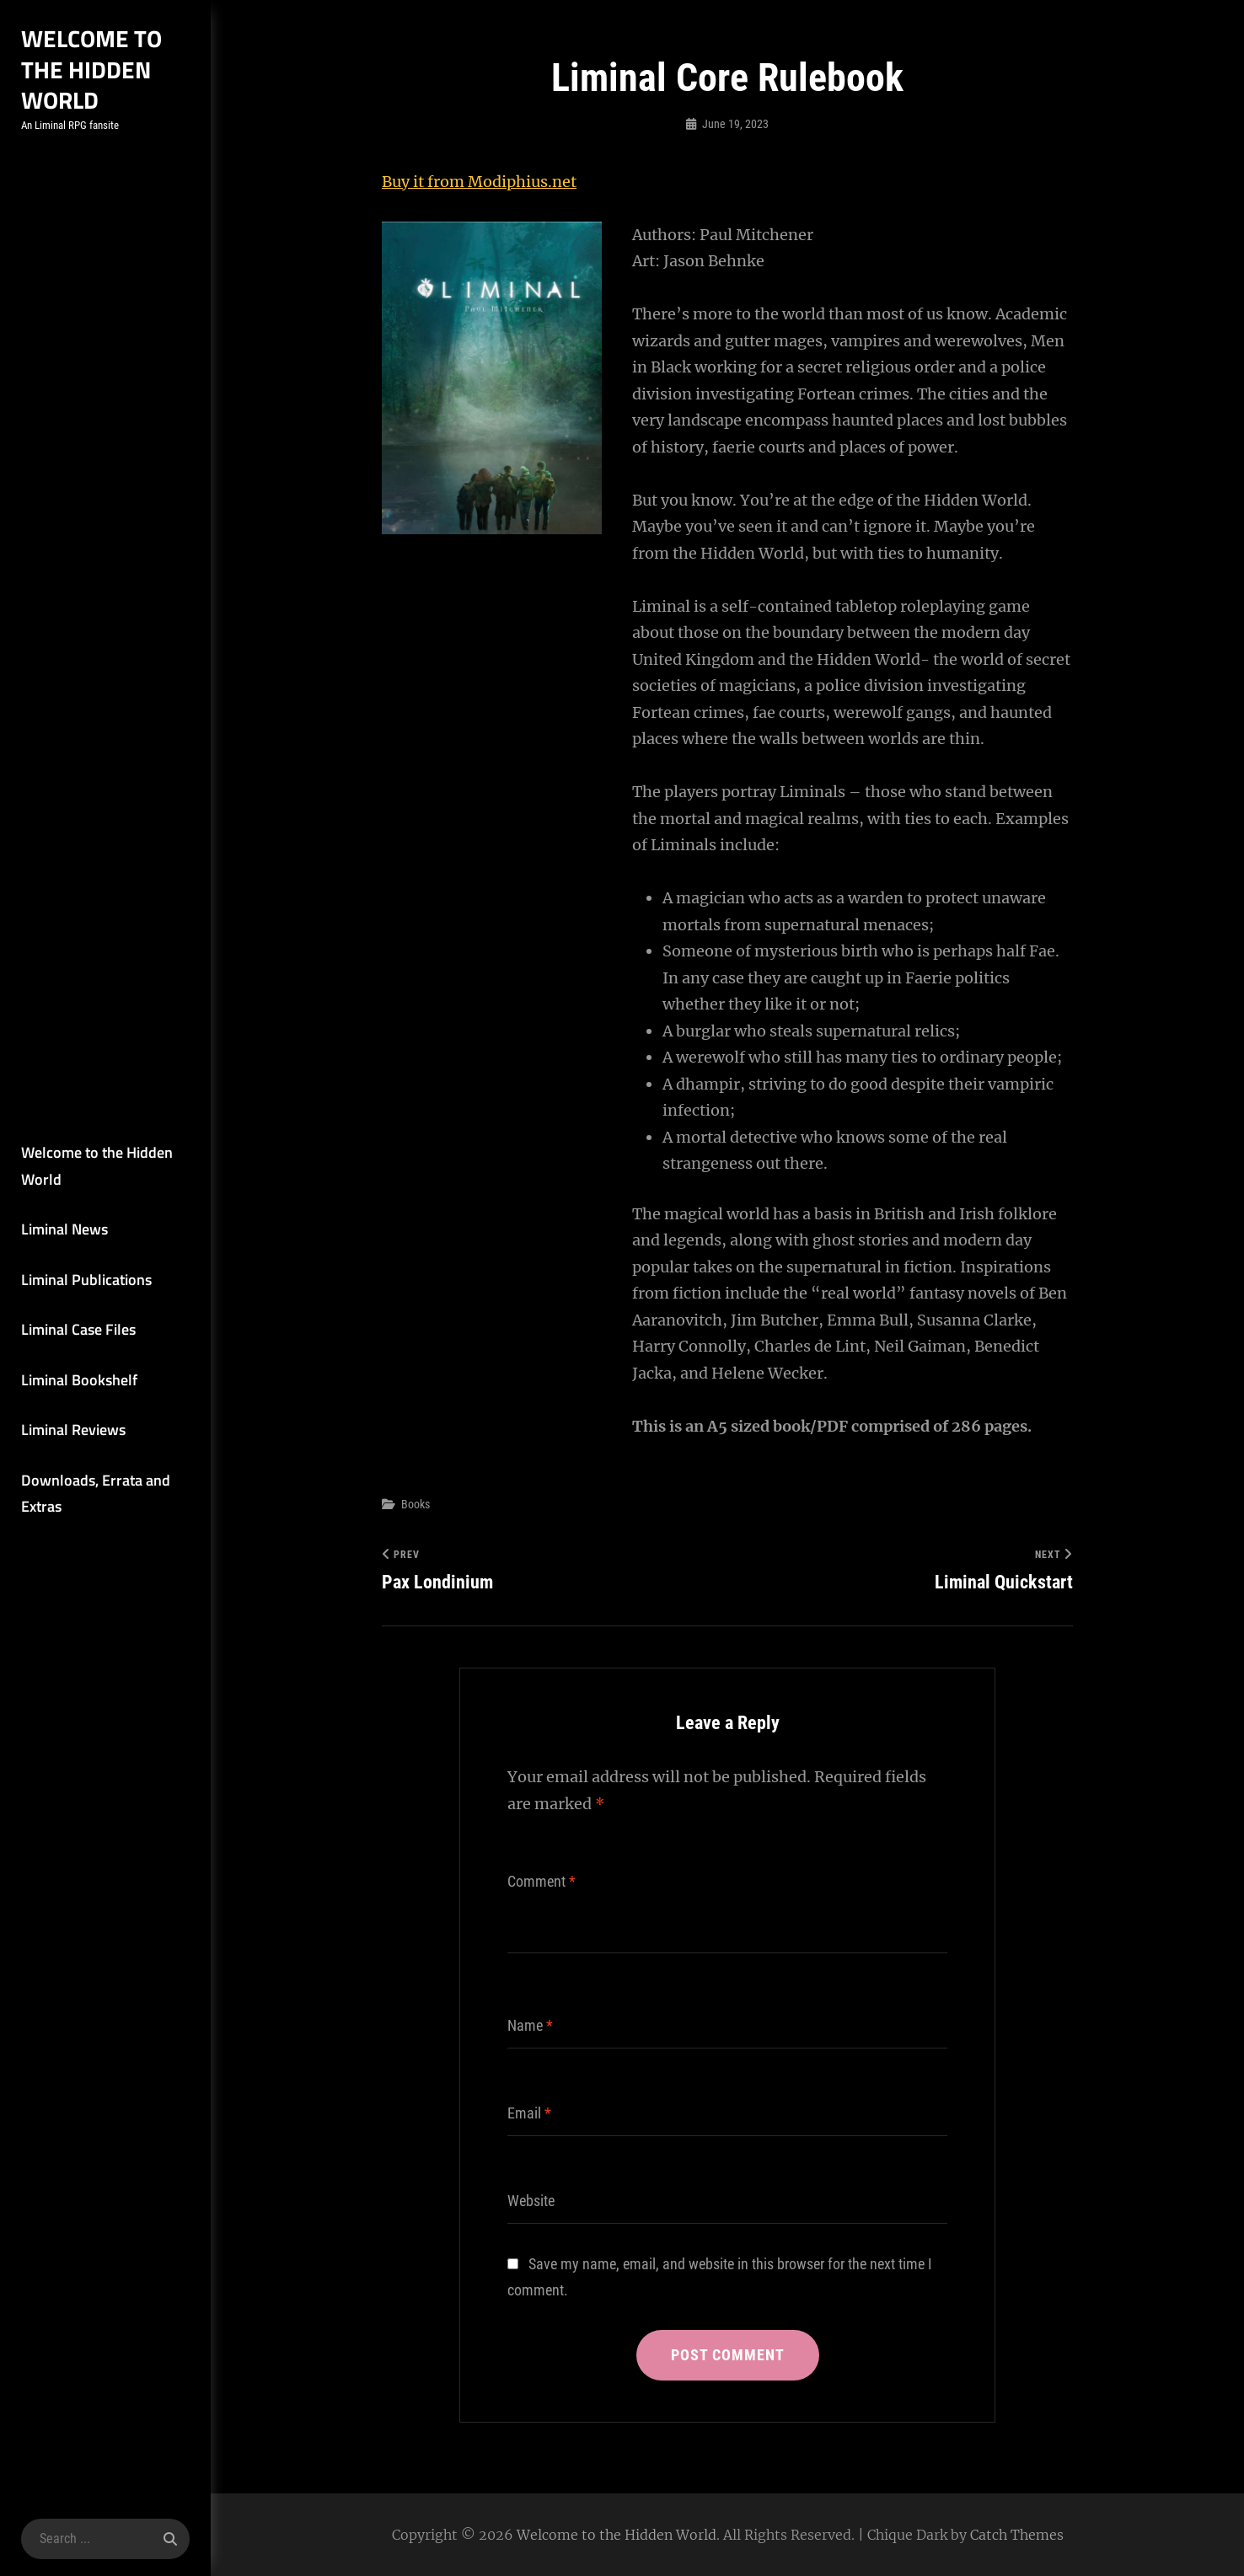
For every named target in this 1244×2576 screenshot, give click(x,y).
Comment (541, 1881)
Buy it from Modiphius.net (479, 181)
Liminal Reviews (73, 1429)
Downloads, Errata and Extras (95, 1493)
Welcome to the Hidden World (91, 69)
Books (415, 1504)
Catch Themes (1017, 2534)
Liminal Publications (86, 1279)
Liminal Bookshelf (79, 1379)
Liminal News (64, 1229)
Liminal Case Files (78, 1329)
